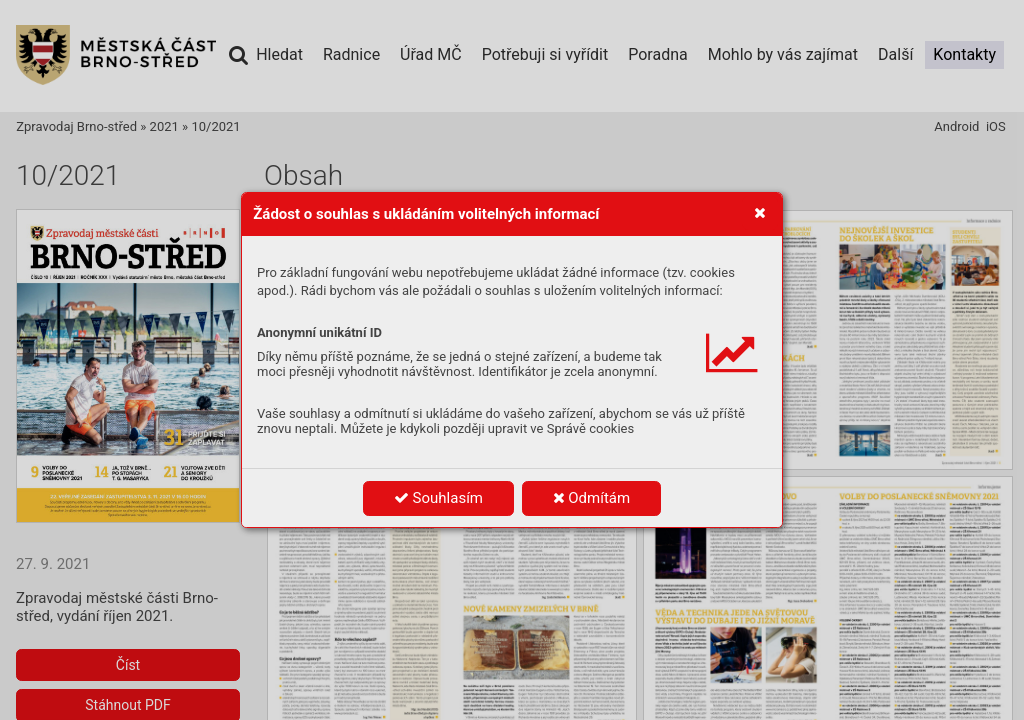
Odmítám (592, 498)
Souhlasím (438, 498)
